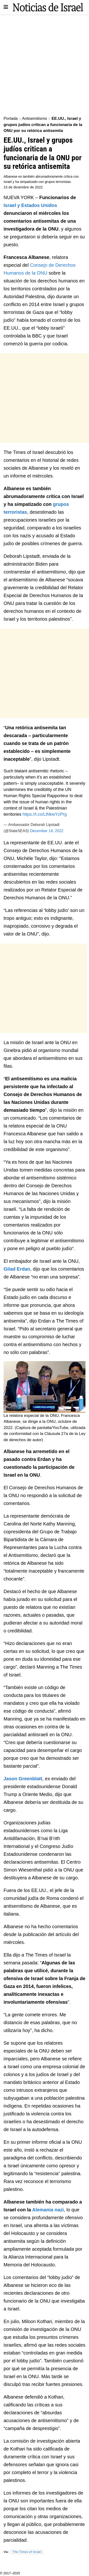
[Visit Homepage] (48, 7)
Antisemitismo (34, 118)
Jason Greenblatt (23, 1778)
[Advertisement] (44, 63)
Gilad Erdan (17, 1269)
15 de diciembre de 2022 (23, 187)
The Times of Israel (27, 2552)
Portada (11, 118)
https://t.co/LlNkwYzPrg (45, 814)
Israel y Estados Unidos (30, 205)
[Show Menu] (6, 7)
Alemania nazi (48, 2209)
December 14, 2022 (46, 831)
